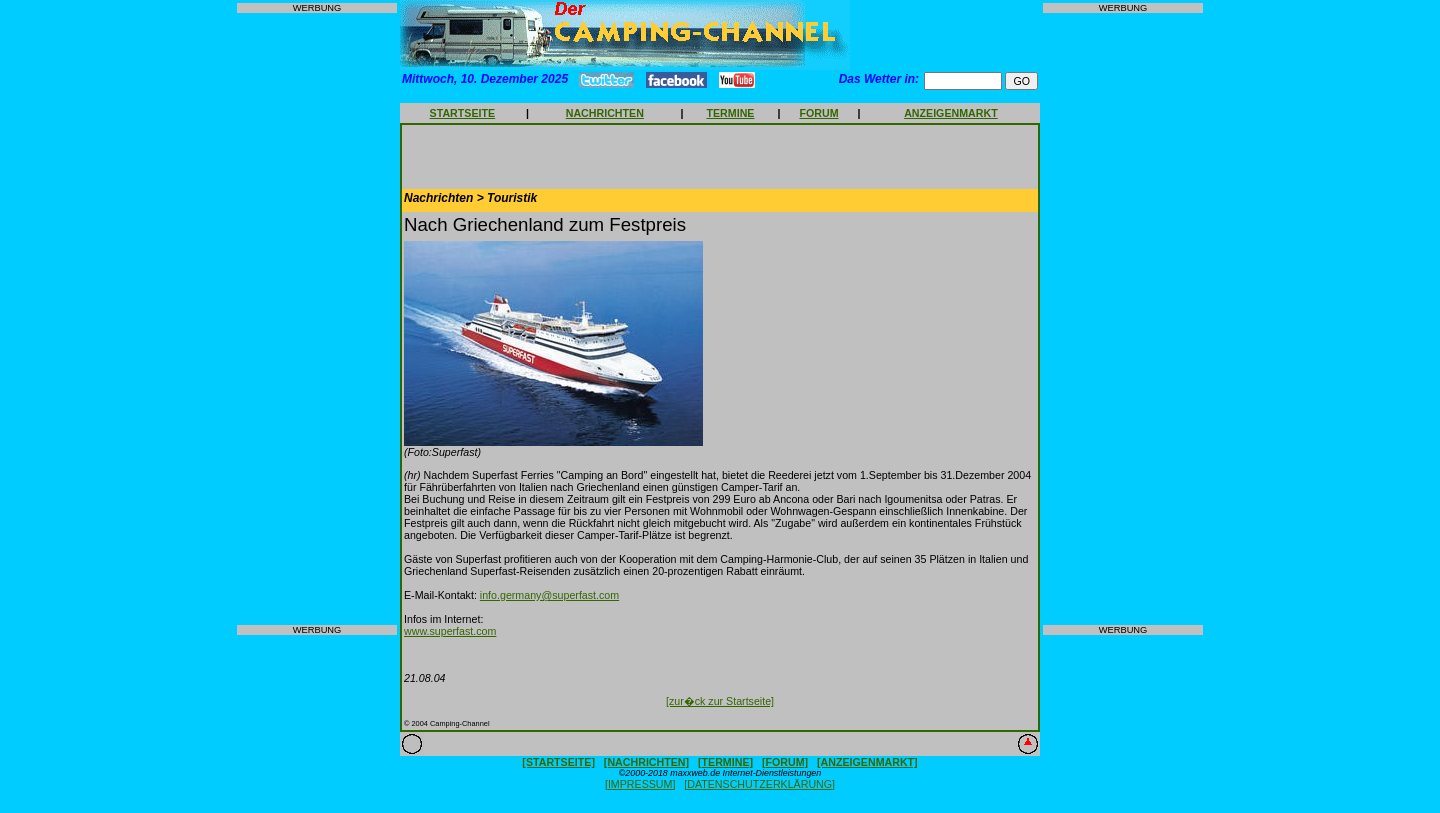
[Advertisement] (317, 319)
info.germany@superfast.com (549, 595)
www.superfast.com (450, 631)
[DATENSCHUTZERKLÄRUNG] (759, 784)
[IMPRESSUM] (640, 784)
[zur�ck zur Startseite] (720, 701)
